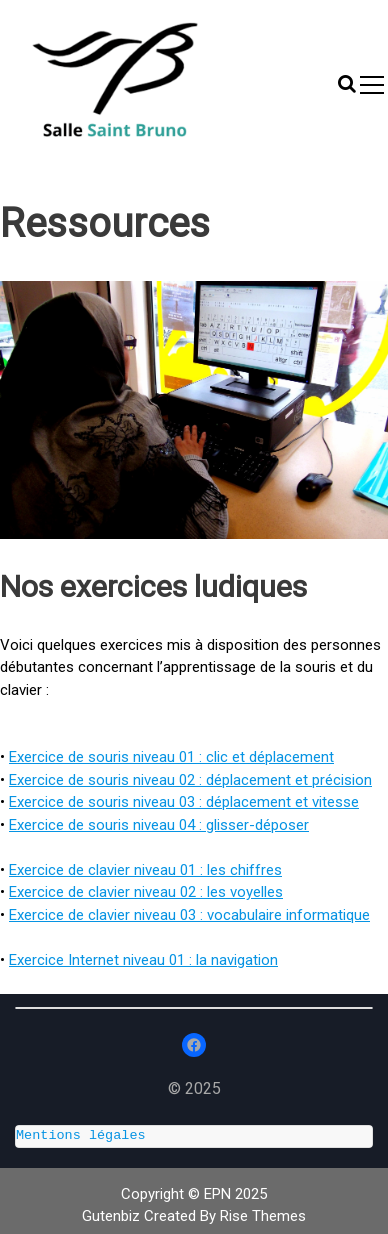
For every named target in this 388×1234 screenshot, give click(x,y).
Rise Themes (263, 1216)
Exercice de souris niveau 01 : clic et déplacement (171, 757)
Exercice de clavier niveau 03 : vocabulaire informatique (189, 915)
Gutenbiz (113, 1216)
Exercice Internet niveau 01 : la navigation (143, 960)
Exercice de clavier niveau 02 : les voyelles (146, 892)
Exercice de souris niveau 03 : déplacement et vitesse (184, 802)
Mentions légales (81, 1135)
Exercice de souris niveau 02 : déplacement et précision (190, 780)
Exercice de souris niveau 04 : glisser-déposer (159, 825)
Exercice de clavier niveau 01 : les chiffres (145, 870)
